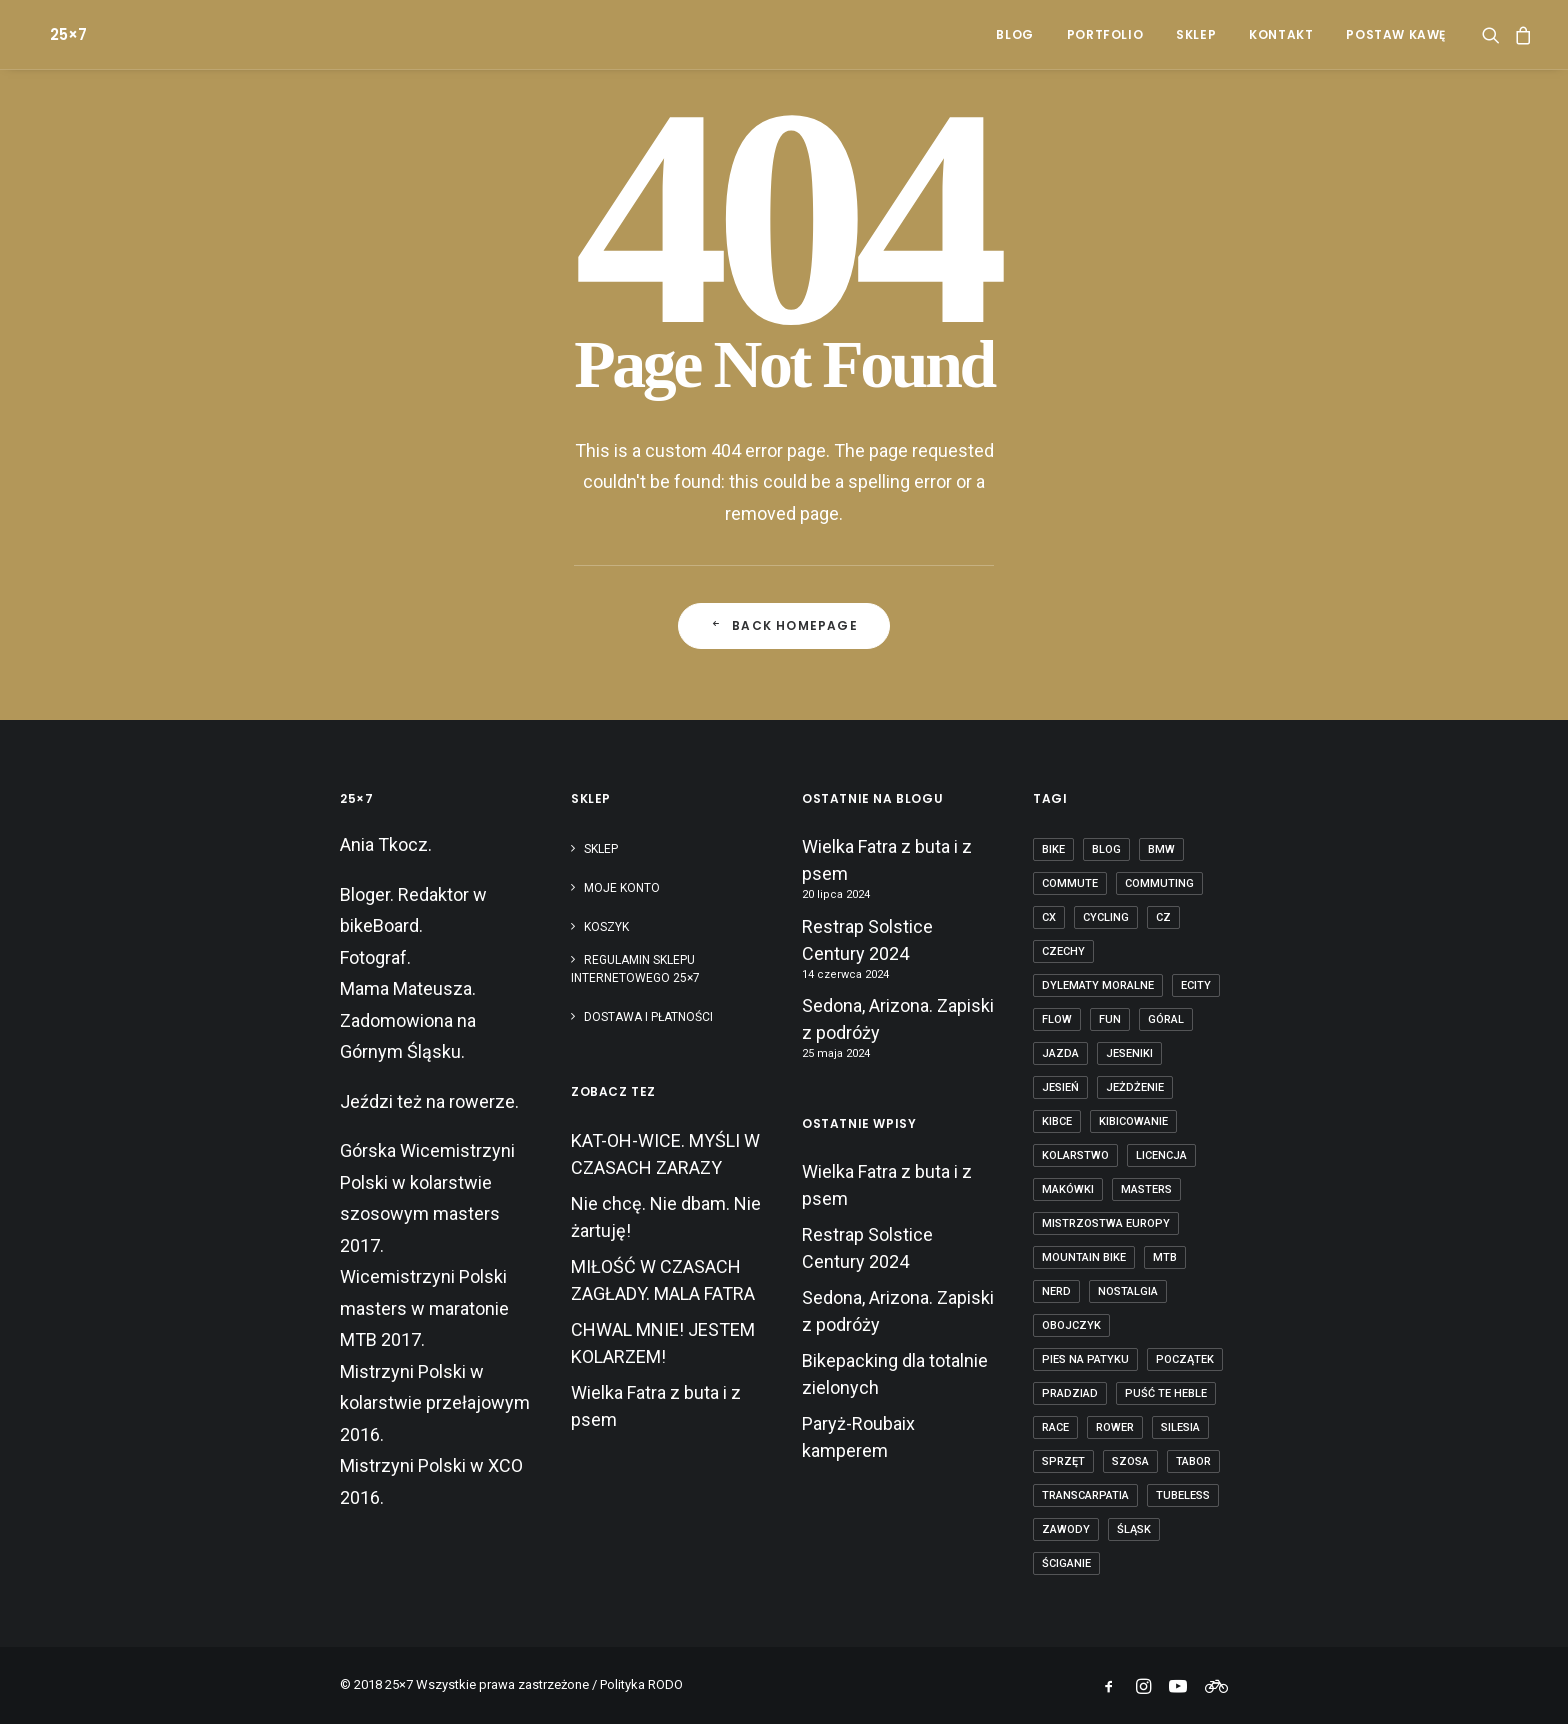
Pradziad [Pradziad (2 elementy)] (1070, 1393)
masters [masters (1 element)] (1146, 1189)
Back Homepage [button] (784, 625)
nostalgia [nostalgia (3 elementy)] (1128, 1291)
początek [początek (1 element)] (1185, 1359)
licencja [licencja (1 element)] (1161, 1155)
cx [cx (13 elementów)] (1049, 917)
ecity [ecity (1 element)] (1196, 985)
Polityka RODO (641, 1684)
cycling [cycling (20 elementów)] (1106, 917)
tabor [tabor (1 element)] (1193, 1461)
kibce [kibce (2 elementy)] (1057, 1121)
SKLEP (1196, 34)
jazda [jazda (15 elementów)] (1060, 1053)
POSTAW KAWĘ (1396, 34)
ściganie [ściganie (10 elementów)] (1066, 1563)
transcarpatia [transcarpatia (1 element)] (1085, 1495)
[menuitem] (1014, 34)
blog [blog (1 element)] (1106, 849)
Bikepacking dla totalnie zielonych (895, 1374)
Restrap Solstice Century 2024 (867, 940)
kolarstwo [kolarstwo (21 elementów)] (1075, 1155)
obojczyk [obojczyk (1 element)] (1071, 1325)
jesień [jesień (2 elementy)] (1060, 1087)
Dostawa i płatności (648, 1017)
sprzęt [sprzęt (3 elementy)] (1063, 1461)
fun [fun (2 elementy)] (1110, 1019)
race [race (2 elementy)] (1055, 1427)
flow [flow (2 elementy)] (1057, 1019)
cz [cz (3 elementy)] (1163, 917)
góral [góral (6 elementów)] (1166, 1019)
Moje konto (622, 888)
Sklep (601, 849)
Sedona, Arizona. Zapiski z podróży (898, 1019)
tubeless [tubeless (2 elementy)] (1183, 1495)
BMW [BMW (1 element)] (1161, 849)
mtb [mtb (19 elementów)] (1165, 1257)
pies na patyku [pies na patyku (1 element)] (1085, 1359)
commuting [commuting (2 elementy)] (1159, 883)
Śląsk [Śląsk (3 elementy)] (1134, 1529)
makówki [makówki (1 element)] (1068, 1189)
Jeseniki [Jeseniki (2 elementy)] (1129, 1053)
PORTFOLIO (1105, 34)
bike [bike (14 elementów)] (1053, 849)
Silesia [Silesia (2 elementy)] (1180, 1427)
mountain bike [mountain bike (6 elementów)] (1084, 1257)
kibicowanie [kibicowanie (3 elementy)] (1133, 1121)
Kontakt (1281, 34)
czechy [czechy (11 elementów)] (1063, 951)
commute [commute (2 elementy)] (1070, 883)
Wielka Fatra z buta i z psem (887, 860)
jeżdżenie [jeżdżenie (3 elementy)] (1135, 1087)
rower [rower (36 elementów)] (1115, 1427)
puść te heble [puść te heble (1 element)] (1166, 1393)
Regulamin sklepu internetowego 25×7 (637, 969)
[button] (1494, 34)
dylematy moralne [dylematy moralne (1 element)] (1098, 985)
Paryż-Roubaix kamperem (858, 1437)
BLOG (1014, 34)
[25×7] (52, 34)
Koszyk (606, 927)
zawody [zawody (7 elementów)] (1066, 1529)
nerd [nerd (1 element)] (1056, 1291)
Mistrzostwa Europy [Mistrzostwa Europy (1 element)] (1106, 1223)
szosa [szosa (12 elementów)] (1130, 1461)
